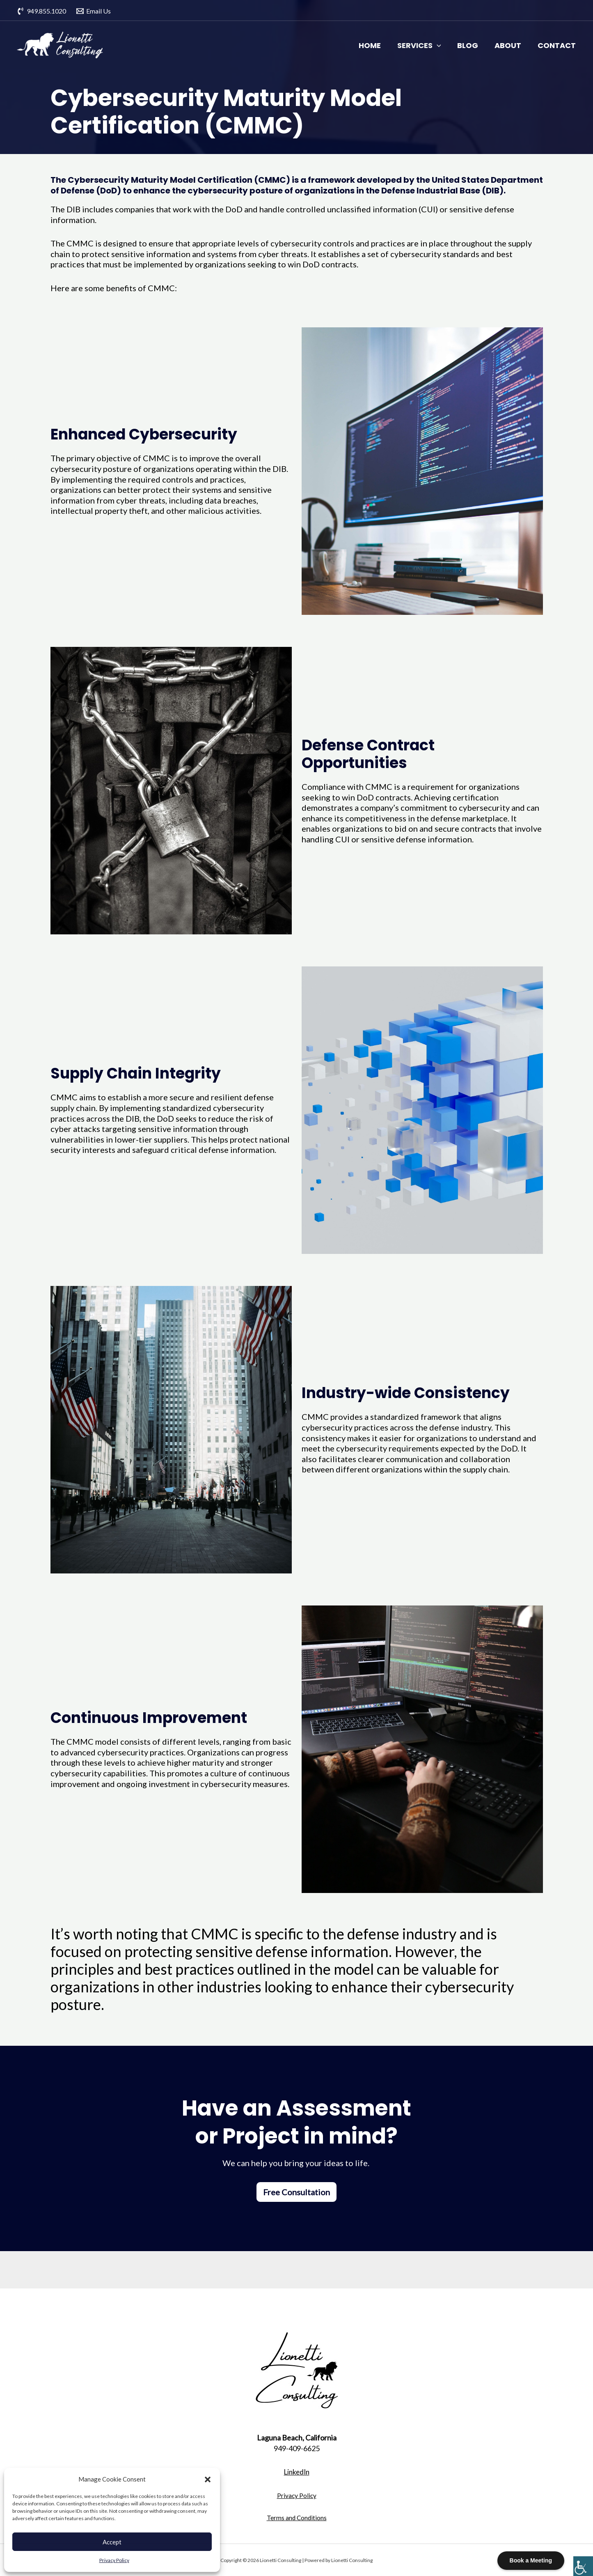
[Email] (94, 11)
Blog (470, 45)
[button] (208, 2479)
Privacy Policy (114, 2560)
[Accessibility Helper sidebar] (583, 2566)
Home (372, 45)
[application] (439, 45)
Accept (112, 2542)
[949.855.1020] (41, 11)
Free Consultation (296, 2192)
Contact (559, 45)
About (510, 45)
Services (422, 45)
